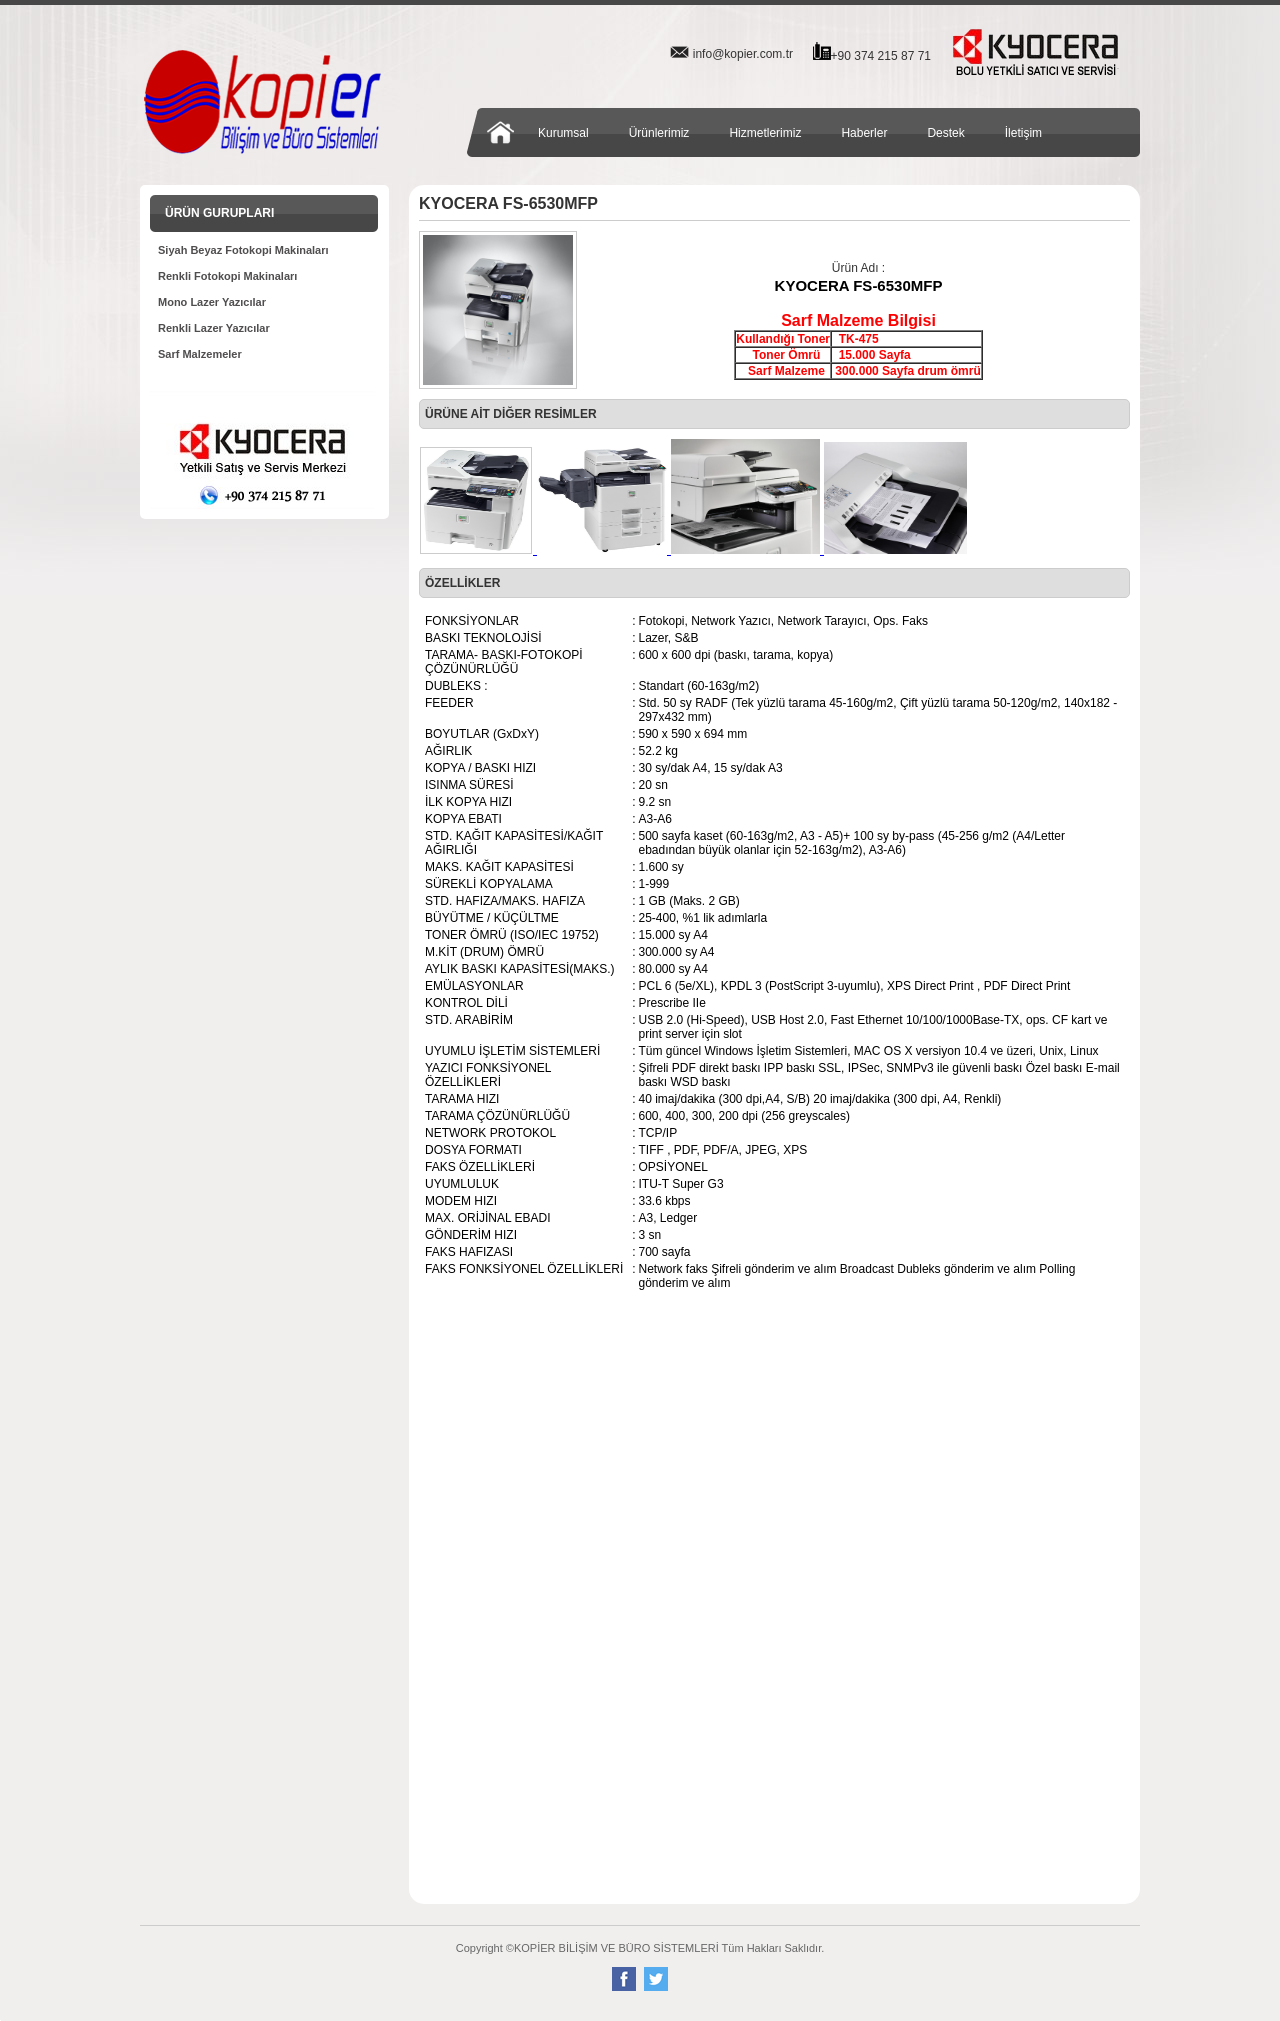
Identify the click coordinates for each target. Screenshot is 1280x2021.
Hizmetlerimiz (765, 133)
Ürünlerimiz (659, 133)
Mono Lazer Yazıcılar (212, 302)
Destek (945, 133)
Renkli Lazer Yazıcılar (214, 328)
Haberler (864, 133)
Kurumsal (563, 133)
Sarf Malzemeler (200, 354)
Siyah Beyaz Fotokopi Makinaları (243, 250)
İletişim (1023, 133)
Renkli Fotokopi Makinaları (227, 276)
